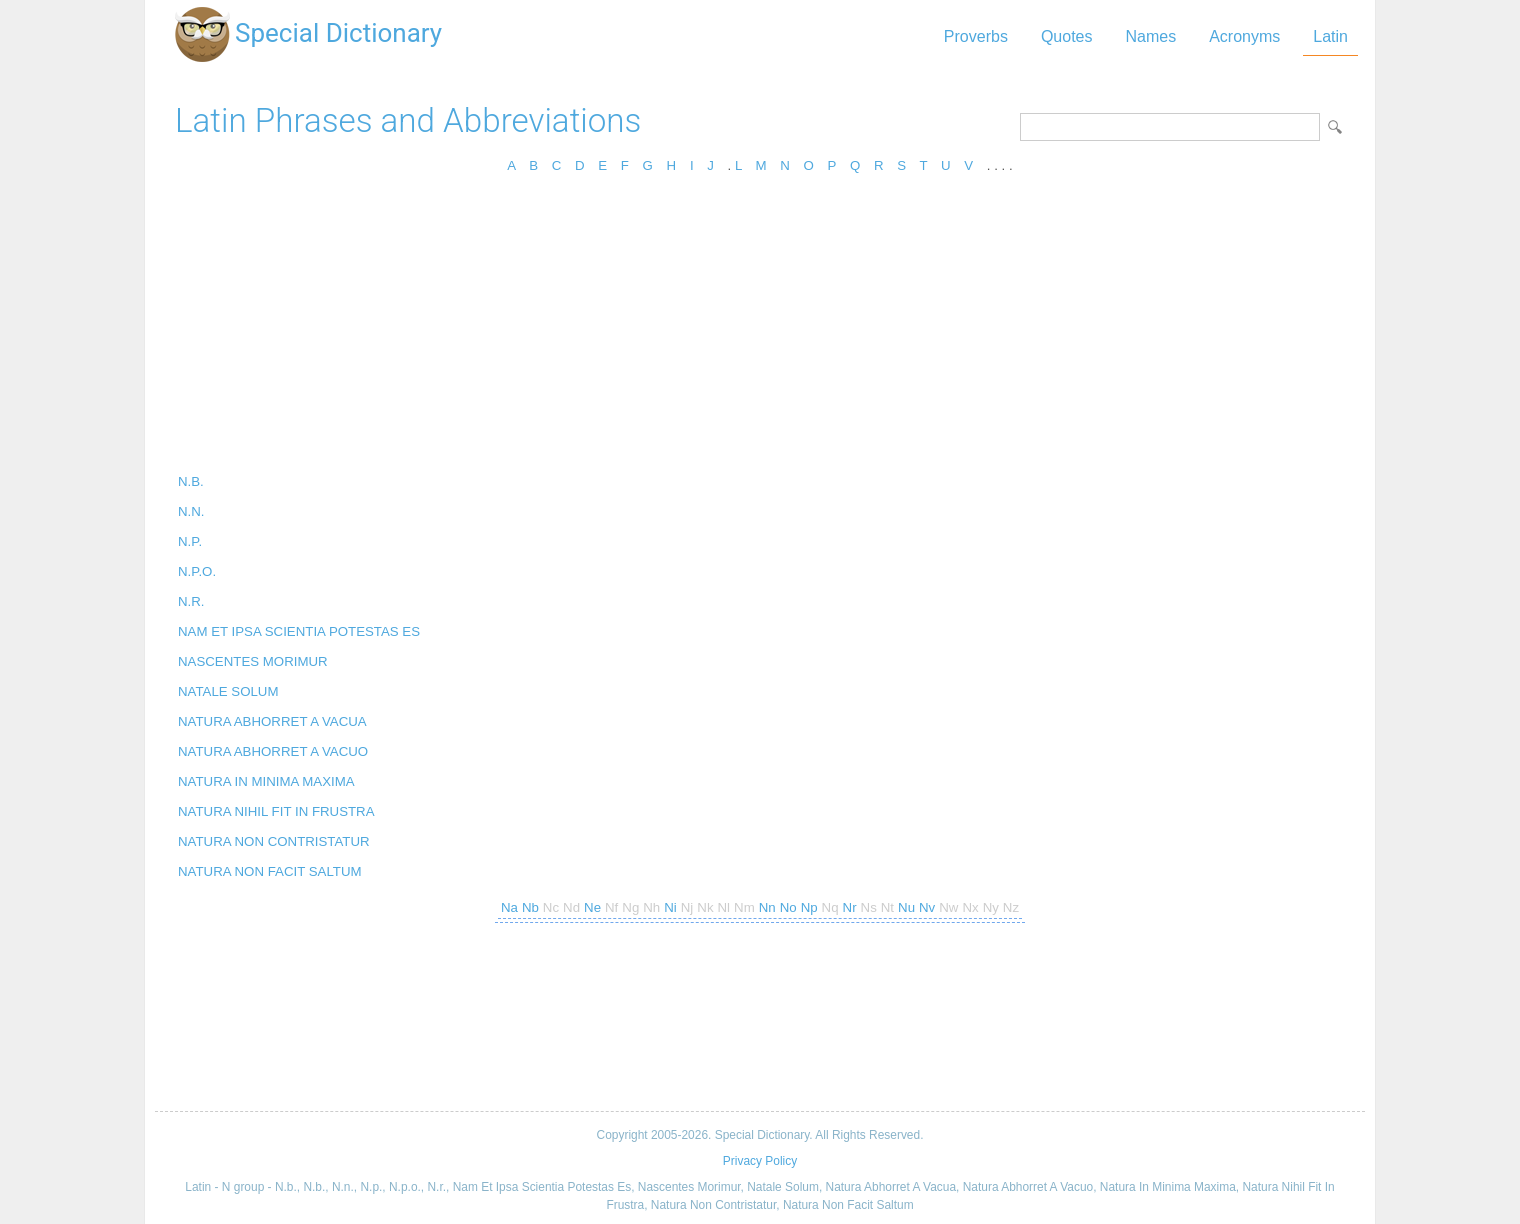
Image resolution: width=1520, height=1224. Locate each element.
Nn (767, 907)
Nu (906, 907)
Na (509, 907)
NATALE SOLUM (228, 691)
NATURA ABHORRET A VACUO (273, 751)
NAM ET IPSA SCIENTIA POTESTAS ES (299, 631)
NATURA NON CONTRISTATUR (274, 841)
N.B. (191, 481)
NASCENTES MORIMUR (253, 661)
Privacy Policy (760, 1161)
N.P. (190, 541)
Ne (592, 907)
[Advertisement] (760, 330)
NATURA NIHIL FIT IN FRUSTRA (276, 811)
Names (1150, 36)
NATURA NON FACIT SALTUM (270, 871)
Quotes (1067, 36)
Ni (670, 907)
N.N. (191, 511)
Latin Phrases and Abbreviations (408, 120)
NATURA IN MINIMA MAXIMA (266, 781)
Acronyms (1244, 36)
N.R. (191, 601)
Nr (850, 907)
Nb (530, 907)
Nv (927, 907)
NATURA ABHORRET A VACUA (272, 721)
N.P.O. (197, 571)
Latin (1330, 36)
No (788, 907)
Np (809, 907)
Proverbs (976, 36)
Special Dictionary (338, 33)
